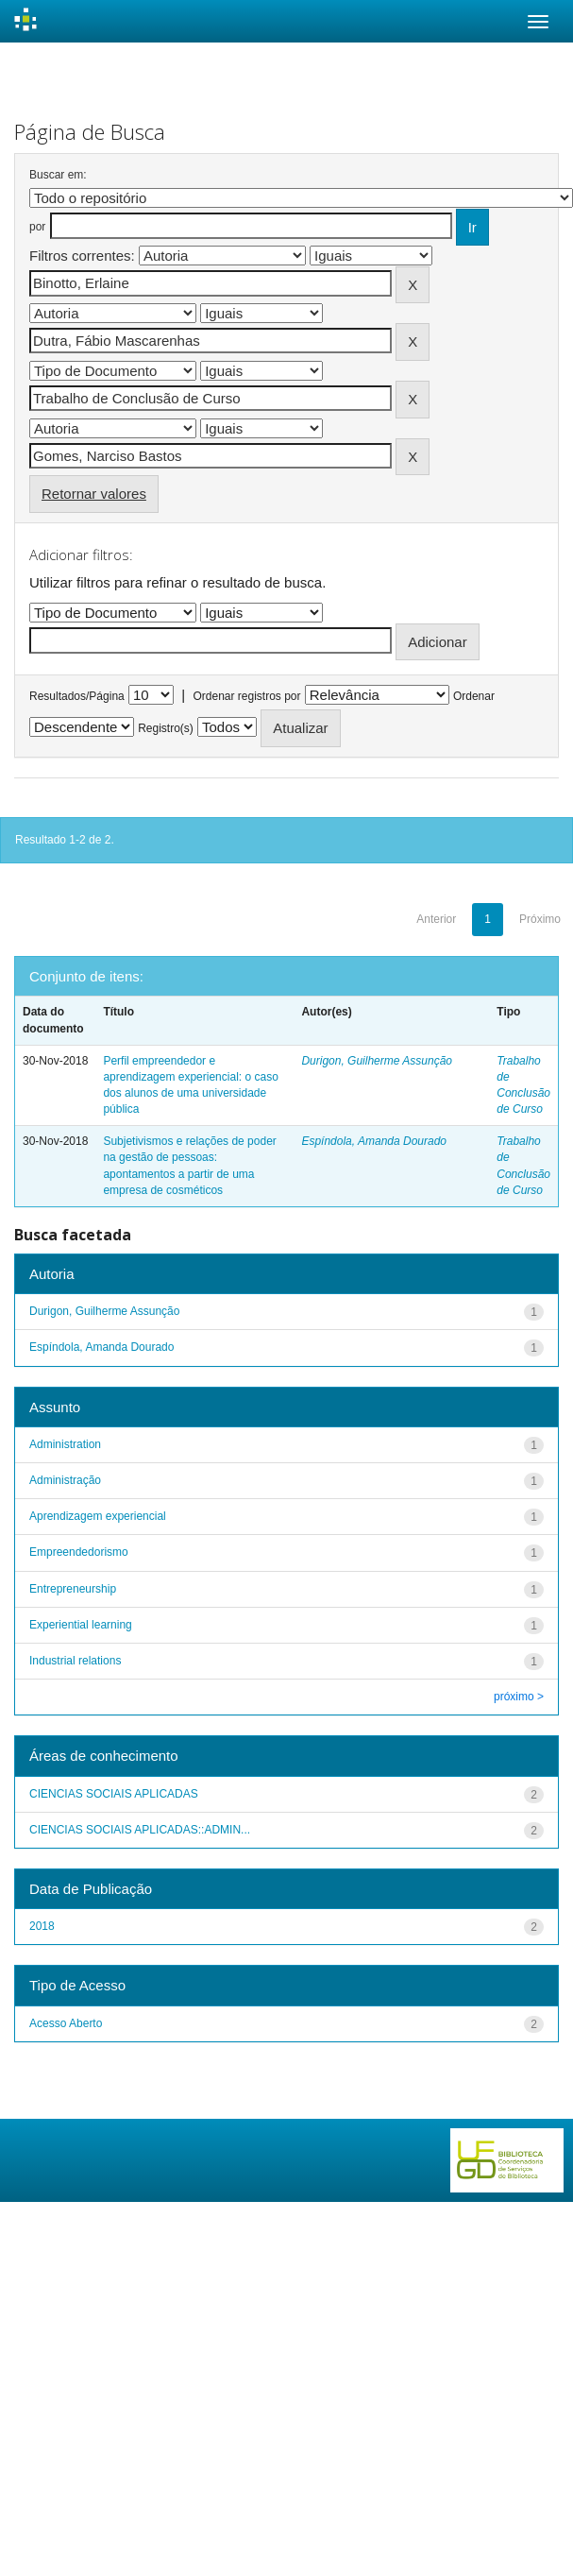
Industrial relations (75, 1660)
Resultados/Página (77, 696)
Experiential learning (80, 1624)
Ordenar (474, 696)
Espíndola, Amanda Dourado (374, 1141)
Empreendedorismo (78, 1552)
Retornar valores (94, 494)
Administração (65, 1480)
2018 (42, 1926)
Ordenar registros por (246, 696)
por (37, 226)
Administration (65, 1444)
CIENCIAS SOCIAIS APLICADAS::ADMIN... (139, 1829)
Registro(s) (166, 728)
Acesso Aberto (65, 2023)
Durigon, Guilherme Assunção (376, 1060)
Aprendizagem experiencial (97, 1516)
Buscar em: (58, 174)
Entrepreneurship (72, 1588)
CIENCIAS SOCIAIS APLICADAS (113, 1793)
